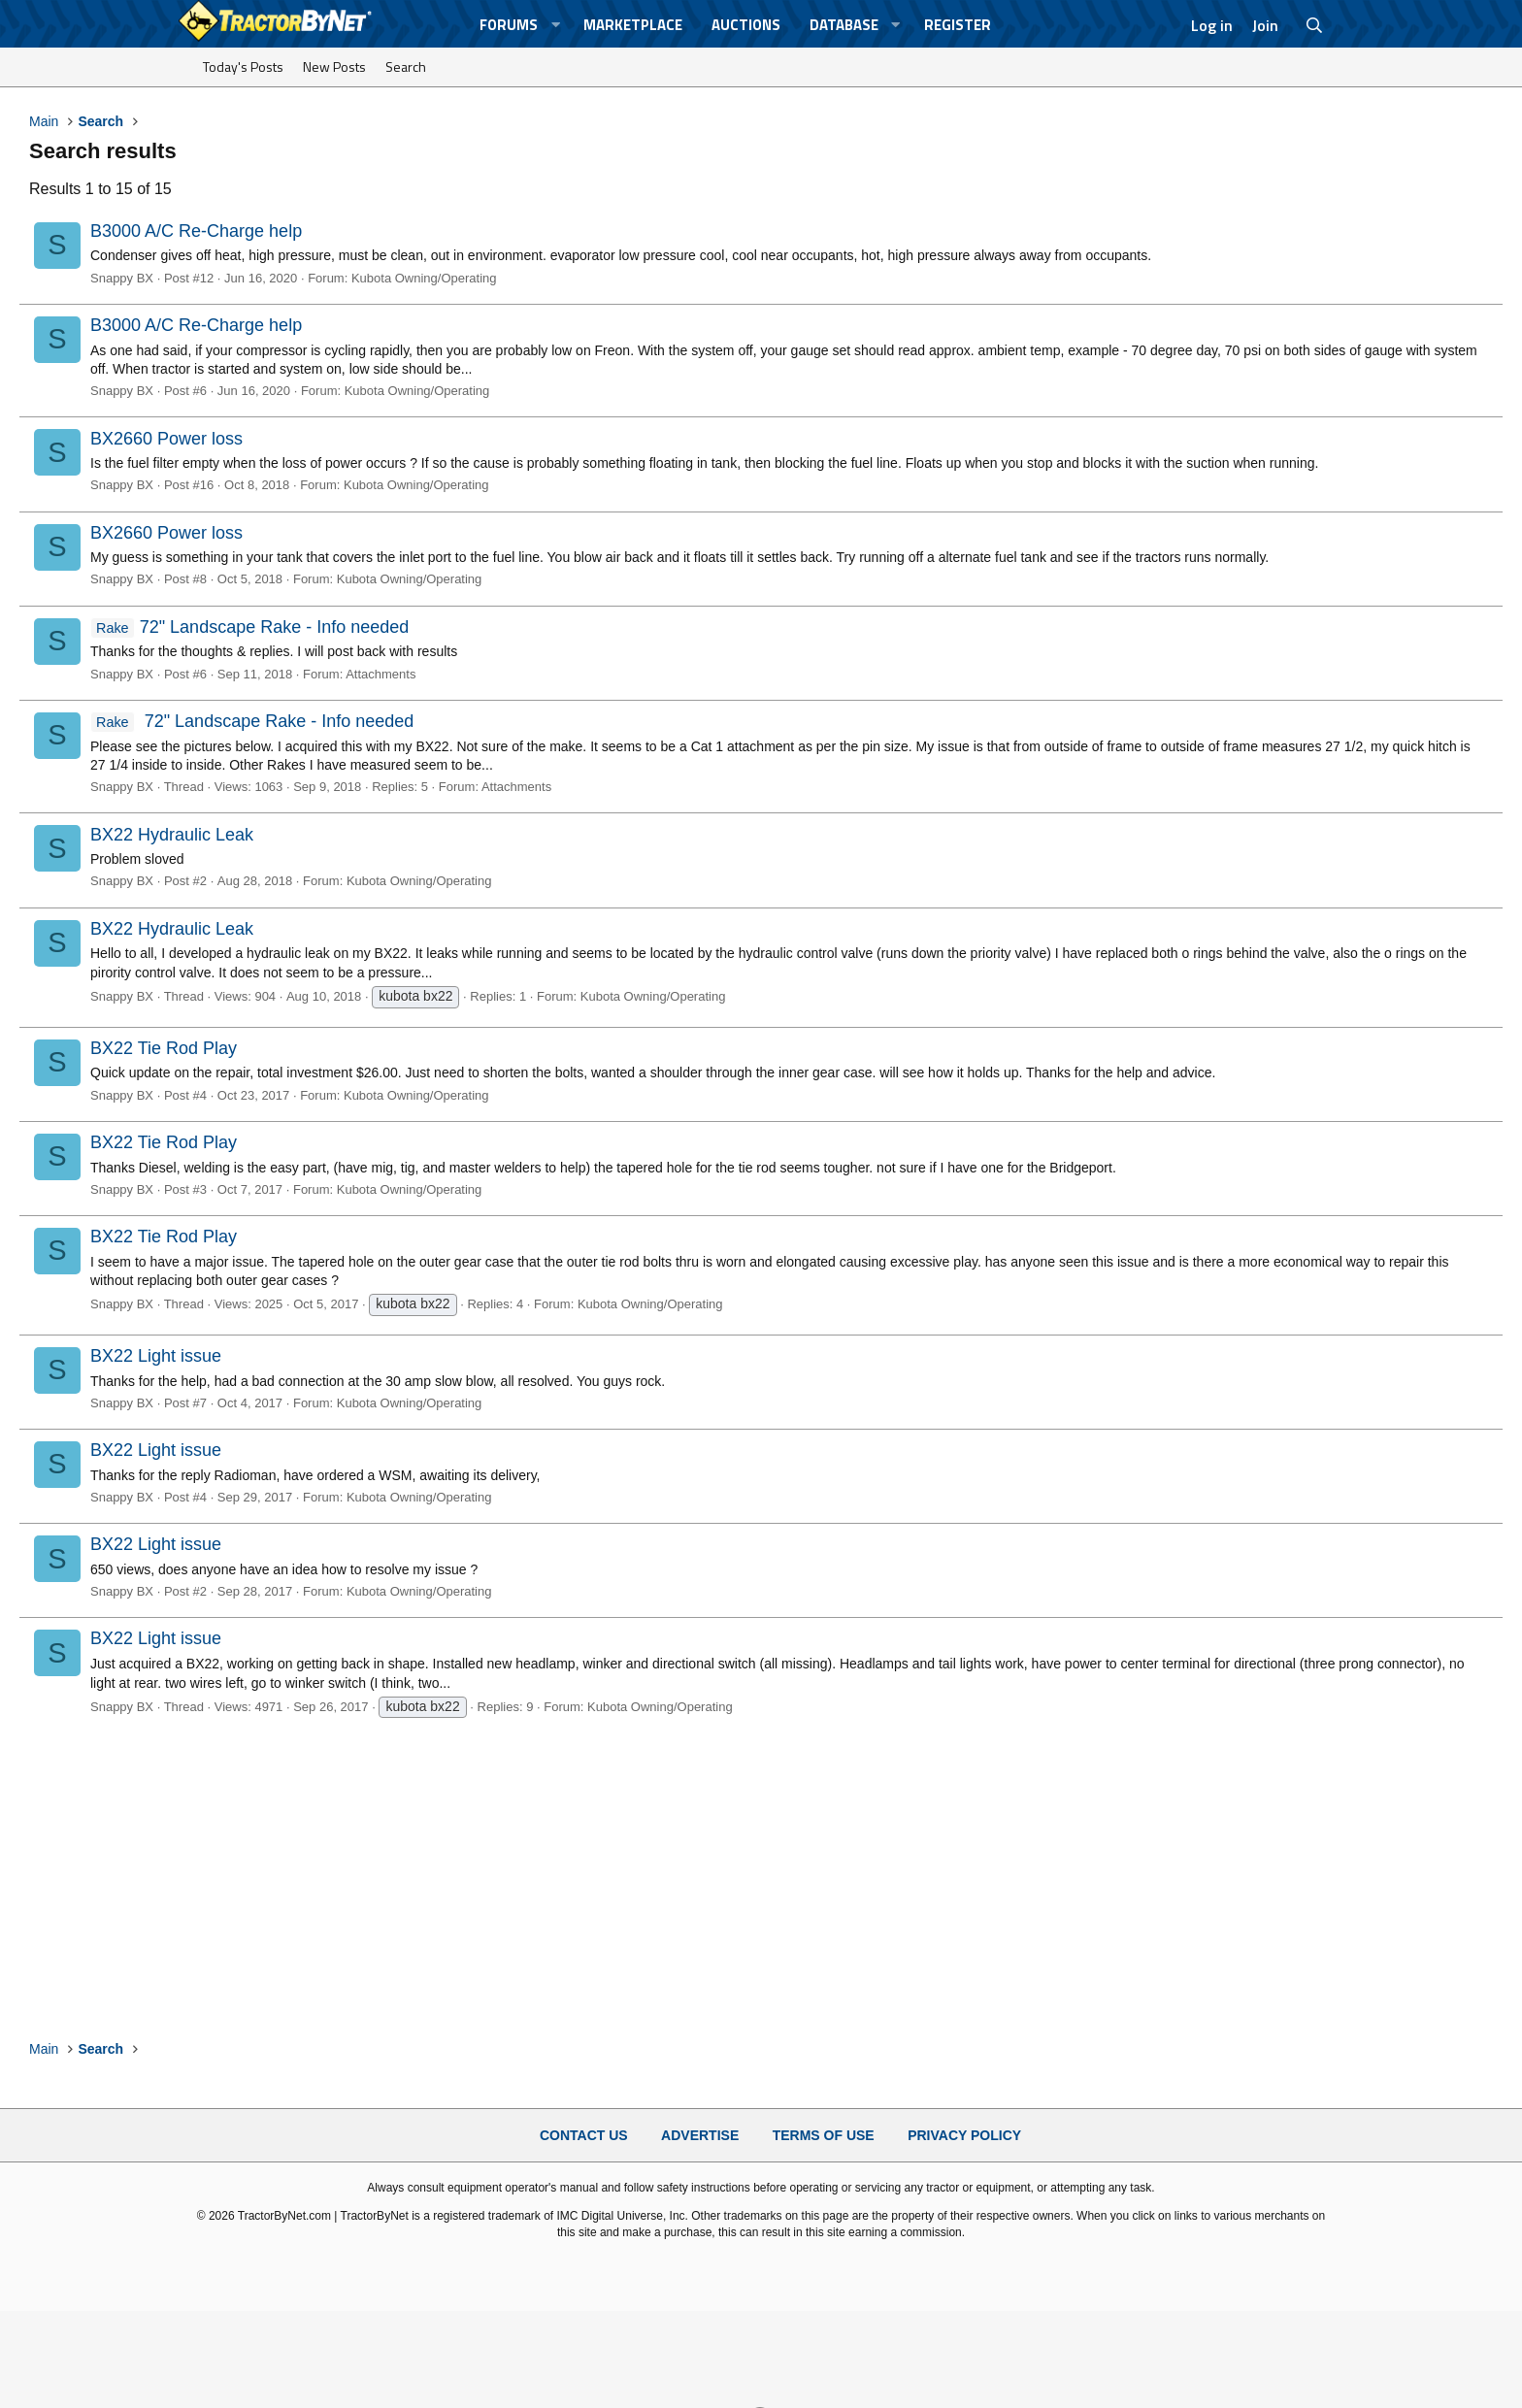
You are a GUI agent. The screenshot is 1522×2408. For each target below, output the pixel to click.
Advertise (700, 2135)
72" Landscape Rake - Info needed (249, 627)
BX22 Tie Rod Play (163, 1048)
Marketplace (632, 25)
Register (957, 25)
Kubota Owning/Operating (424, 278)
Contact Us (584, 2135)
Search (405, 66)
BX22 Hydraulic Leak (171, 834)
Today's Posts (243, 66)
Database (844, 25)
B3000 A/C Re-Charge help (196, 231)
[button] (555, 25)
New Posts (334, 66)
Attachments (380, 674)
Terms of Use (824, 2135)
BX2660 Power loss (166, 438)
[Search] (1315, 25)
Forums (509, 25)
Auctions (745, 25)
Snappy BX (121, 278)
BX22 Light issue (155, 1356)
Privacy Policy (964, 2135)
